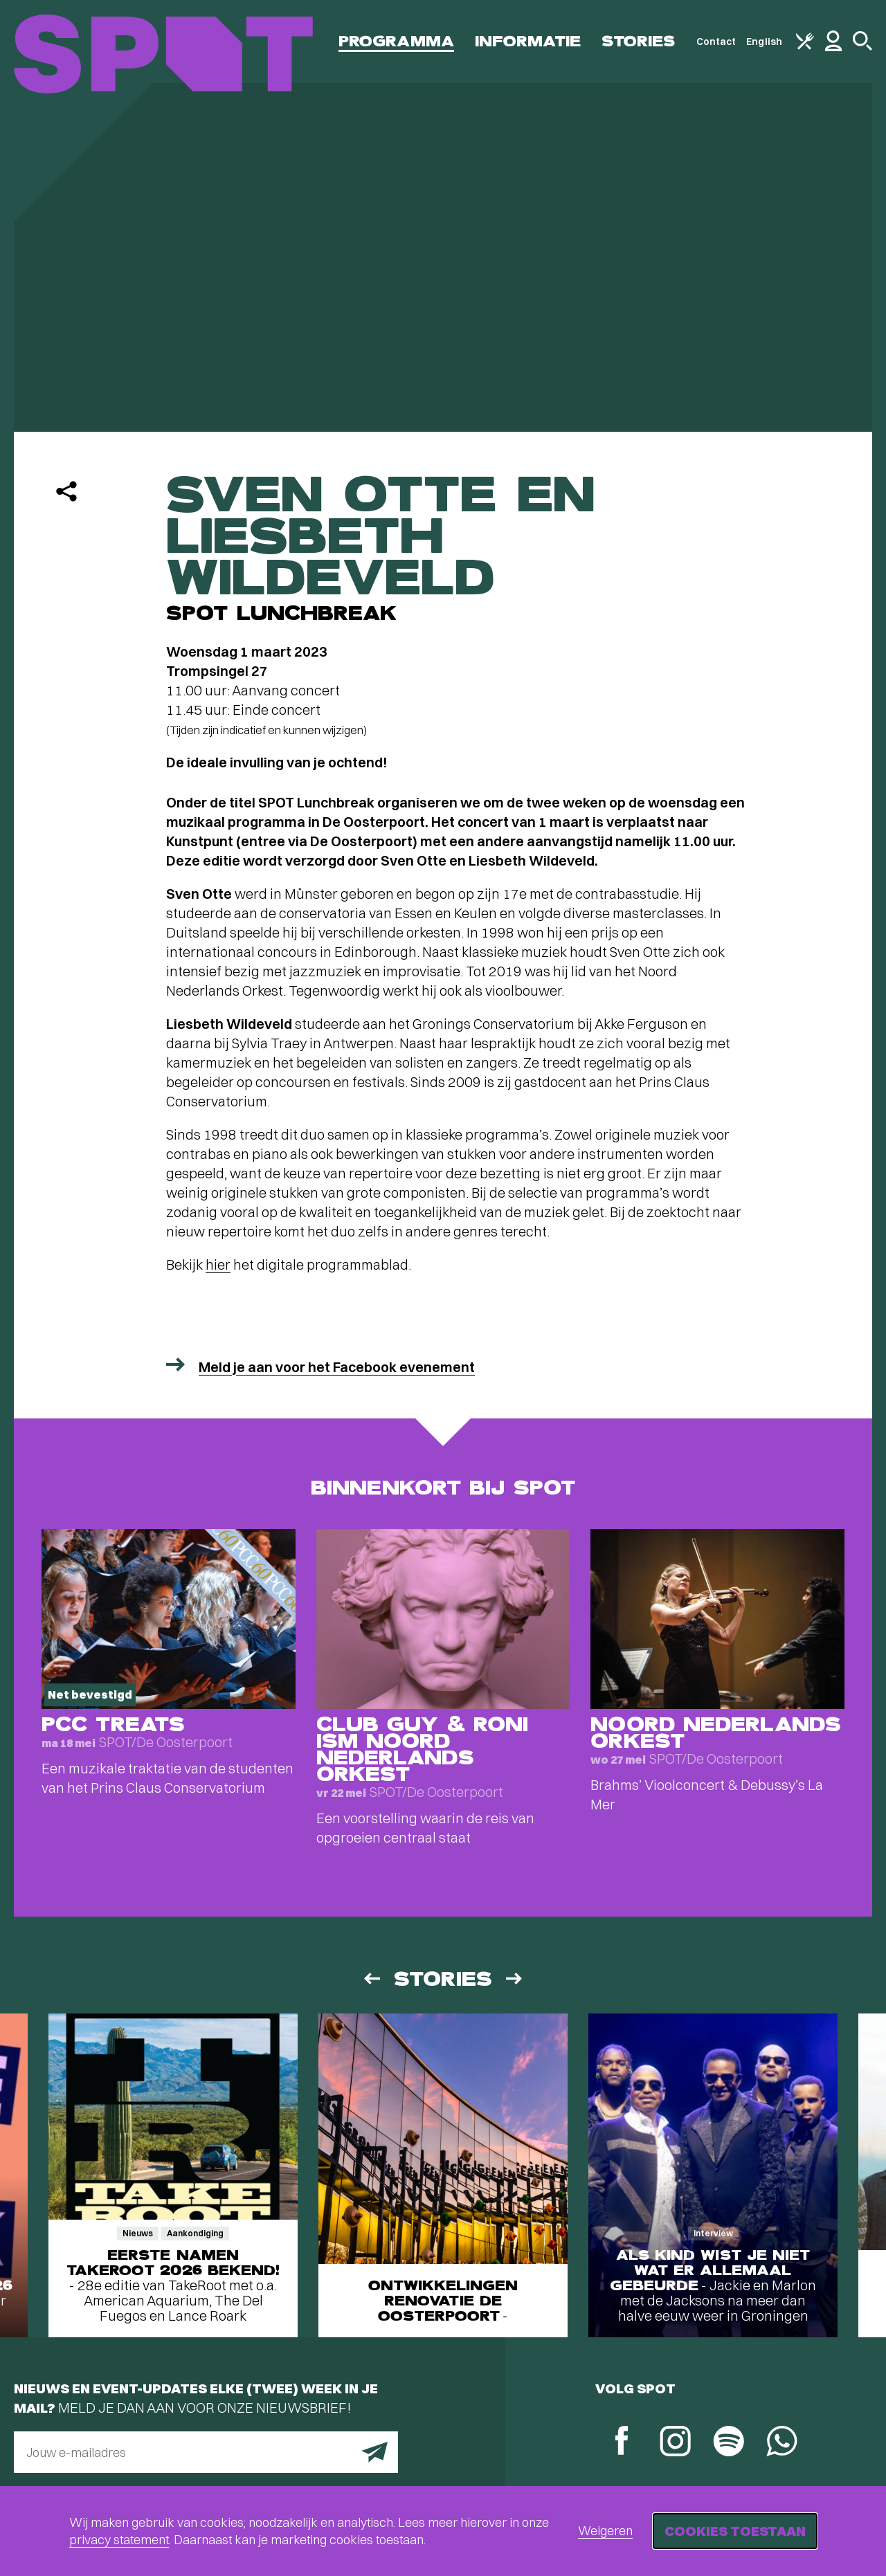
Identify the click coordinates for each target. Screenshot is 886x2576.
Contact (716, 41)
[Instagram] (675, 2443)
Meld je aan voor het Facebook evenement (337, 1367)
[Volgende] (515, 1978)
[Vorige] (371, 1978)
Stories (639, 41)
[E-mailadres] (206, 2452)
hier (218, 1264)
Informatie (528, 41)
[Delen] (66, 491)
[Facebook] (622, 2442)
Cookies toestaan (735, 2530)
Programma (396, 41)
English (764, 41)
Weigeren (605, 2531)
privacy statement (119, 2540)
